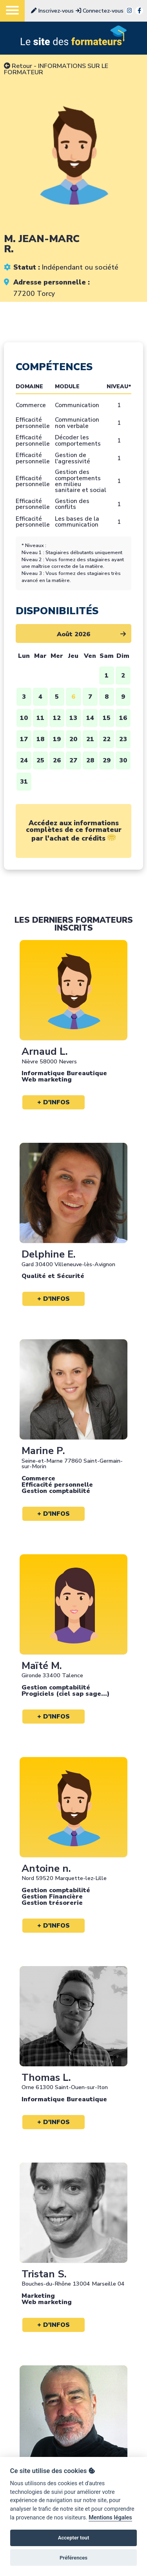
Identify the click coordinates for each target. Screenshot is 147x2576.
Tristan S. (44, 2274)
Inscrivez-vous (52, 11)
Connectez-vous (99, 11)
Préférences (73, 2558)
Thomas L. (46, 2077)
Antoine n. (46, 1868)
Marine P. (43, 1451)
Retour (18, 66)
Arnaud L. (45, 1051)
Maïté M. (42, 1666)
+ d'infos (53, 1102)
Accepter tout (73, 2538)
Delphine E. (49, 1254)
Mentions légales (110, 2517)
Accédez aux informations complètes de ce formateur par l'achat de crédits (74, 830)
